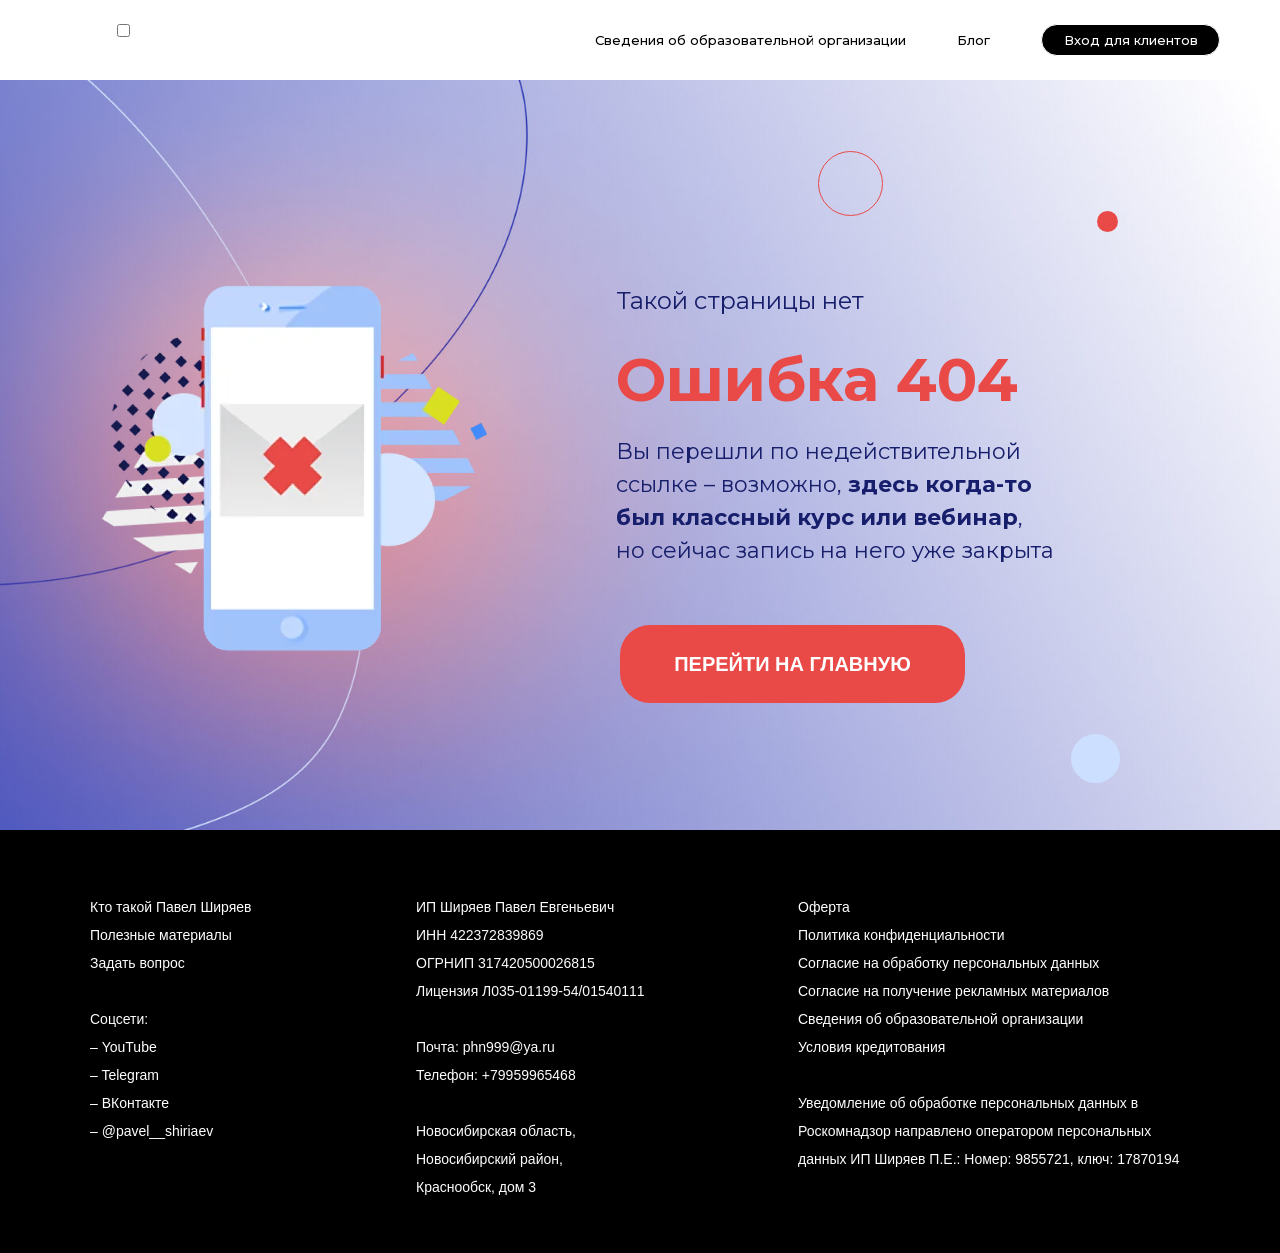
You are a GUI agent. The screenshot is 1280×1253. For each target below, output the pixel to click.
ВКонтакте (135, 1103)
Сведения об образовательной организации (750, 40)
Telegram (130, 1075)
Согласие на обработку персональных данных (948, 963)
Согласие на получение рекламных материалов (953, 991)
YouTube (129, 1047)
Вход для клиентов (1131, 40)
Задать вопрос (137, 963)
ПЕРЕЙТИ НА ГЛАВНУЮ (792, 664)
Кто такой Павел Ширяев (171, 907)
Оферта (824, 907)
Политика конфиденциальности (901, 935)
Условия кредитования (871, 1047)
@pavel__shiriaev (158, 1131)
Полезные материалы (161, 935)
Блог (973, 40)
